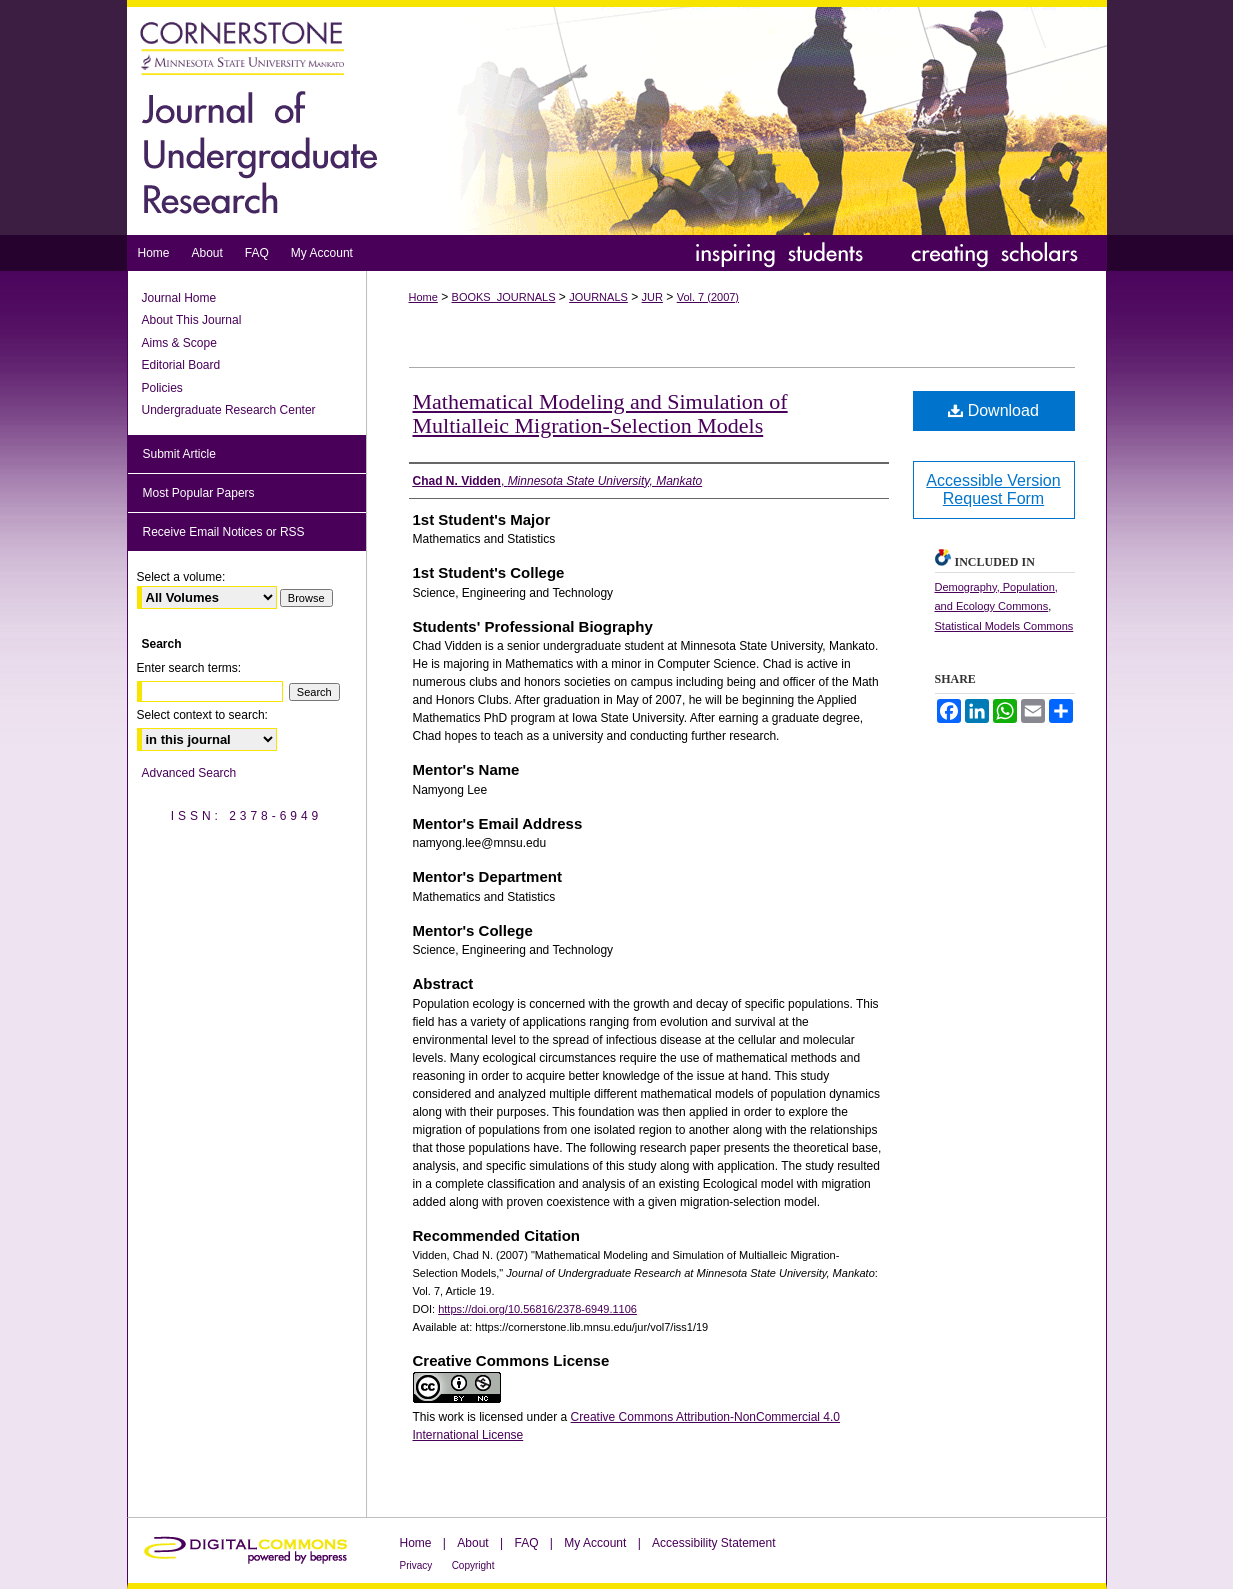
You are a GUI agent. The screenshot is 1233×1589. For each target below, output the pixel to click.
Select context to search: (202, 715)
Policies (162, 388)
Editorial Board (181, 365)
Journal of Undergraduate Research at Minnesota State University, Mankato (617, 117)
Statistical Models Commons (1004, 626)
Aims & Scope (179, 343)
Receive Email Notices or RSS (224, 532)
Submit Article (179, 454)
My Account (595, 1543)
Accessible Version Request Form (993, 489)
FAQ (526, 1543)
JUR (652, 297)
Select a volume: (181, 577)
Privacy (416, 1565)
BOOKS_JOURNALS (504, 297)
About (472, 1543)
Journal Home (179, 298)
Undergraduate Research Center (229, 410)
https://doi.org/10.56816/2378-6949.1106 (537, 1309)
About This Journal (192, 320)
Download (993, 410)
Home (423, 297)
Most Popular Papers (199, 493)
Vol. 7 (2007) (708, 297)
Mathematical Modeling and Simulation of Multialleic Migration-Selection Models (600, 413)
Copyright (473, 1565)
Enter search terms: (189, 668)
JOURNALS (598, 297)
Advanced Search (189, 773)
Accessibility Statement (713, 1543)
